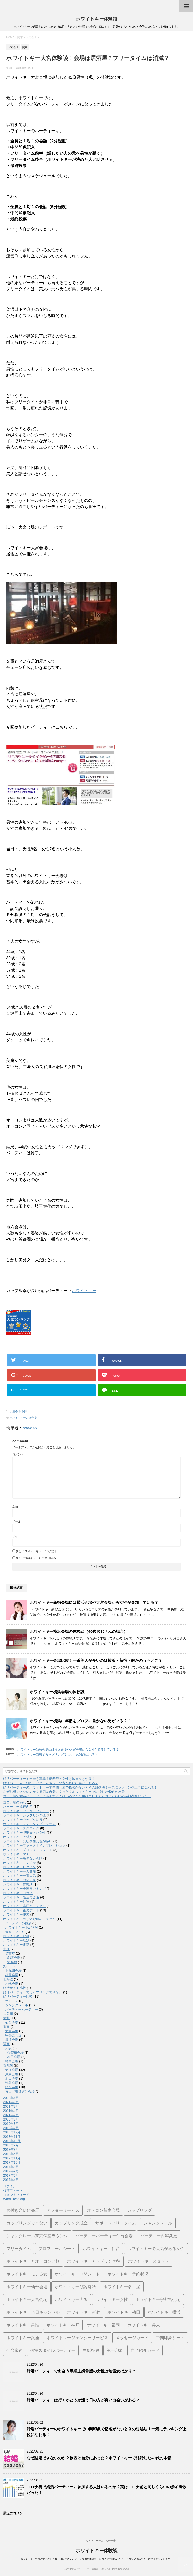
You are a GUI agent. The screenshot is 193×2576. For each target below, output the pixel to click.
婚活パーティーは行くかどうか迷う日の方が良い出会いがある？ (50, 1783)
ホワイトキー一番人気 (19, 1876)
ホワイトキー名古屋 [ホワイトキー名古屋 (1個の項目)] (121, 2286)
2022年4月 (11, 2098)
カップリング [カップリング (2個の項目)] (139, 2210)
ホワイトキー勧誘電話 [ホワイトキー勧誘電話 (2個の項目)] (75, 2286)
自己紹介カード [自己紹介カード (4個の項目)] (145, 2350)
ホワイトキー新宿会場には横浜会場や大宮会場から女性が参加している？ (94, 1602)
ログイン (9, 2186)
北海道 (8, 1979)
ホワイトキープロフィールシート (27, 1850)
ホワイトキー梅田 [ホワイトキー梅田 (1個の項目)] (123, 2312)
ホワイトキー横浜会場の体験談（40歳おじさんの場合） (79, 1631)
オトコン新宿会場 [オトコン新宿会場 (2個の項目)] (103, 2210)
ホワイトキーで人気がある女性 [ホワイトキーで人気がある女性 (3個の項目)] (156, 2248)
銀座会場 (11, 2087)
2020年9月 (11, 2119)
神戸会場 (11, 2061)
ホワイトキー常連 (16, 1901)
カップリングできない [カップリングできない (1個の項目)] (26, 2223)
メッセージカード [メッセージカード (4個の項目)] (132, 2337)
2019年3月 (11, 2123)
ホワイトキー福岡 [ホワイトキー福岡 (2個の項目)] (103, 2325)
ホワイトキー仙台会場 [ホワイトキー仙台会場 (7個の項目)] (26, 2286)
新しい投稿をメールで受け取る (36, 1558)
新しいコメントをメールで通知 (36, 1551)
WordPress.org (14, 2199)
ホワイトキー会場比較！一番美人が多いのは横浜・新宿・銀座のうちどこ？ (96, 1660)
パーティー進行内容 (18, 1806)
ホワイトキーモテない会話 (22, 1858)
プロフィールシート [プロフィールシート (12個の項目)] (56, 2248)
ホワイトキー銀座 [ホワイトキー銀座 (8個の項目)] (22, 2337)
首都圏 (8, 2065)
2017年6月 (11, 2175)
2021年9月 (11, 2102)
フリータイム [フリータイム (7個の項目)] (18, 2248)
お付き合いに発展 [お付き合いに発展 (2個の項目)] (22, 2210)
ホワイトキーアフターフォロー (26, 1811)
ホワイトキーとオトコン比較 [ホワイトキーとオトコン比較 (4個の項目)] (33, 2261)
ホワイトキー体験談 (96, 19)
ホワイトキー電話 (16, 1945)
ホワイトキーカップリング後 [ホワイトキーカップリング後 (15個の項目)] (93, 2261)
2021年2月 (11, 2115)
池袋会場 (11, 2078)
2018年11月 (12, 2136)
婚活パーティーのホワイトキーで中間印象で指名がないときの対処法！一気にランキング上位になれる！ (80, 1787)
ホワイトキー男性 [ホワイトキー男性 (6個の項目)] (22, 2325)
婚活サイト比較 (14, 1988)
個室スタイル (15, 1932)
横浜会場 (11, 2039)
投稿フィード (13, 2190)
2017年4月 (11, 2180)
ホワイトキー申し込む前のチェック (29, 1919)
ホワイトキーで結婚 (18, 1837)
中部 (6, 1949)
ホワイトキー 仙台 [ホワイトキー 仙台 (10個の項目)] (101, 2248)
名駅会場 (13, 1957)
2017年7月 (11, 2171)
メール (16, 1521)
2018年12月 (12, 2132)
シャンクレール (16, 2005)
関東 (24, 1411)
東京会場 (11, 2074)
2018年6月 (11, 2154)
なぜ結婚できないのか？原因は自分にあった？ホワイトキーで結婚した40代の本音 (64, 1791)
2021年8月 (11, 2106)
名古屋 (10, 1953)
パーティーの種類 (18, 1923)
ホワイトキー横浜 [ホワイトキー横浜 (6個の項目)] (164, 2312)
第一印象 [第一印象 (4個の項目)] (115, 2350)
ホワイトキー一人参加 (19, 1871)
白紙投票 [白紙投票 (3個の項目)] (91, 2350)
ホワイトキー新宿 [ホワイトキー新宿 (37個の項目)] (83, 2312)
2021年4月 (11, 2111)
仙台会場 (11, 2022)
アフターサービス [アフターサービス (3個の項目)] (63, 2210)
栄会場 (12, 1962)
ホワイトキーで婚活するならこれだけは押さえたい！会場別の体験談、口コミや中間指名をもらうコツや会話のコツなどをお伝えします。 (96, 2559)
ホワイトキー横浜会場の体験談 (57, 1692)
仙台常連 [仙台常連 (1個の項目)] (14, 2350)
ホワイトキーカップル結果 (22, 1819)
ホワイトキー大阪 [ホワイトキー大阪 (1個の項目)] (71, 2299)
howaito (30, 1428)
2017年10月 (12, 2162)
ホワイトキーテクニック (21, 1828)
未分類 (8, 2014)
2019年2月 (11, 2128)
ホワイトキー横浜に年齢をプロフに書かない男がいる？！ (80, 1721)
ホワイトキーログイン (19, 1867)
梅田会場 (13, 2057)
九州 (6, 1966)
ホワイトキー (84, 1290)
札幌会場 (11, 1983)
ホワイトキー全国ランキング (24, 1888)
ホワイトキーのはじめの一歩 (100, 2540)
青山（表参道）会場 (20, 2091)
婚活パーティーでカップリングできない (32, 1992)
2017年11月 (12, 2158)
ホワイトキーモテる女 (19, 1863)
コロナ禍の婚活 (14, 1802)
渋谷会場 (11, 2083)
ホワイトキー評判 (16, 1936)
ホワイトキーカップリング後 (24, 1815)
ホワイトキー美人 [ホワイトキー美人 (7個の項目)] (143, 2325)
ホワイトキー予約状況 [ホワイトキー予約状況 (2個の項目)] (127, 2274)
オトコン (11, 2001)
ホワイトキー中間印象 (19, 1880)
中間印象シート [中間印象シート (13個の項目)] (170, 2337)
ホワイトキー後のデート (21, 1910)
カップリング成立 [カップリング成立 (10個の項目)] (71, 2223)
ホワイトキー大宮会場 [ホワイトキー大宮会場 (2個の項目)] (26, 2299)
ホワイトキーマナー (18, 1854)
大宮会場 (15, 1411)
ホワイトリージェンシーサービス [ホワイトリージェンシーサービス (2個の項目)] (77, 2337)
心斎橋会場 (15, 2052)
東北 (6, 2018)
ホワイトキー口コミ (18, 1893)
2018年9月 (11, 2145)
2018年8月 (11, 2149)
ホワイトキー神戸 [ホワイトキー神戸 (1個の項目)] (63, 2325)
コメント (18, 1454)
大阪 (8, 2048)
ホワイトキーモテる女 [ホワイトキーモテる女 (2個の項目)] (26, 2274)
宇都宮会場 (13, 2035)
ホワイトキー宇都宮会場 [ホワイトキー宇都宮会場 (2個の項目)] (157, 2299)
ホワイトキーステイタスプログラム (29, 1824)
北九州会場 (13, 1970)
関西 (6, 2044)
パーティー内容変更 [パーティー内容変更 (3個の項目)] (158, 2236)
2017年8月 (11, 2167)
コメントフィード (16, 2195)
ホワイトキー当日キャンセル (24, 1906)
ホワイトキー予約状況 (21, 1927)
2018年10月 (12, 2141)
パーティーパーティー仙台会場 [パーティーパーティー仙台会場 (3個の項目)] (104, 2236)
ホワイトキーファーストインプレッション (34, 1845)
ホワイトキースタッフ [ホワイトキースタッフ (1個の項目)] (148, 2261)
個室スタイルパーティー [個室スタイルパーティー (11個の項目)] (52, 2350)
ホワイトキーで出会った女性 (24, 1832)
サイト (16, 1536)
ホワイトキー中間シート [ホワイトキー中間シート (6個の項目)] (77, 2274)
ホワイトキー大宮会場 (23, 1417)
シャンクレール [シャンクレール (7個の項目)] (158, 2223)
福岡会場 (11, 1975)
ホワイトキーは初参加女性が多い (27, 1841)
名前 (15, 1506)
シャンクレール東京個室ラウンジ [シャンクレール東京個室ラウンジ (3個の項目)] (37, 2236)
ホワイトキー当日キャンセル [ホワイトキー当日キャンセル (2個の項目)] (33, 2312)
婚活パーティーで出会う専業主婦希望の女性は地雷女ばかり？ (49, 1779)
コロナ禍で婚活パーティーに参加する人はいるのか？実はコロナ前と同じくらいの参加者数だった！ (77, 1796)
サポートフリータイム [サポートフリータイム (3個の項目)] (115, 2223)
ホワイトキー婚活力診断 (21, 1897)
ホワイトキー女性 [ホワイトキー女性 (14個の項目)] (111, 2299)
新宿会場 (11, 2070)
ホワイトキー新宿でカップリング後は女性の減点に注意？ (57, 1754)
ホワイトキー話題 (16, 1940)
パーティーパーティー (21, 2009)
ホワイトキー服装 (16, 1914)
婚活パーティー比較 (18, 1996)
